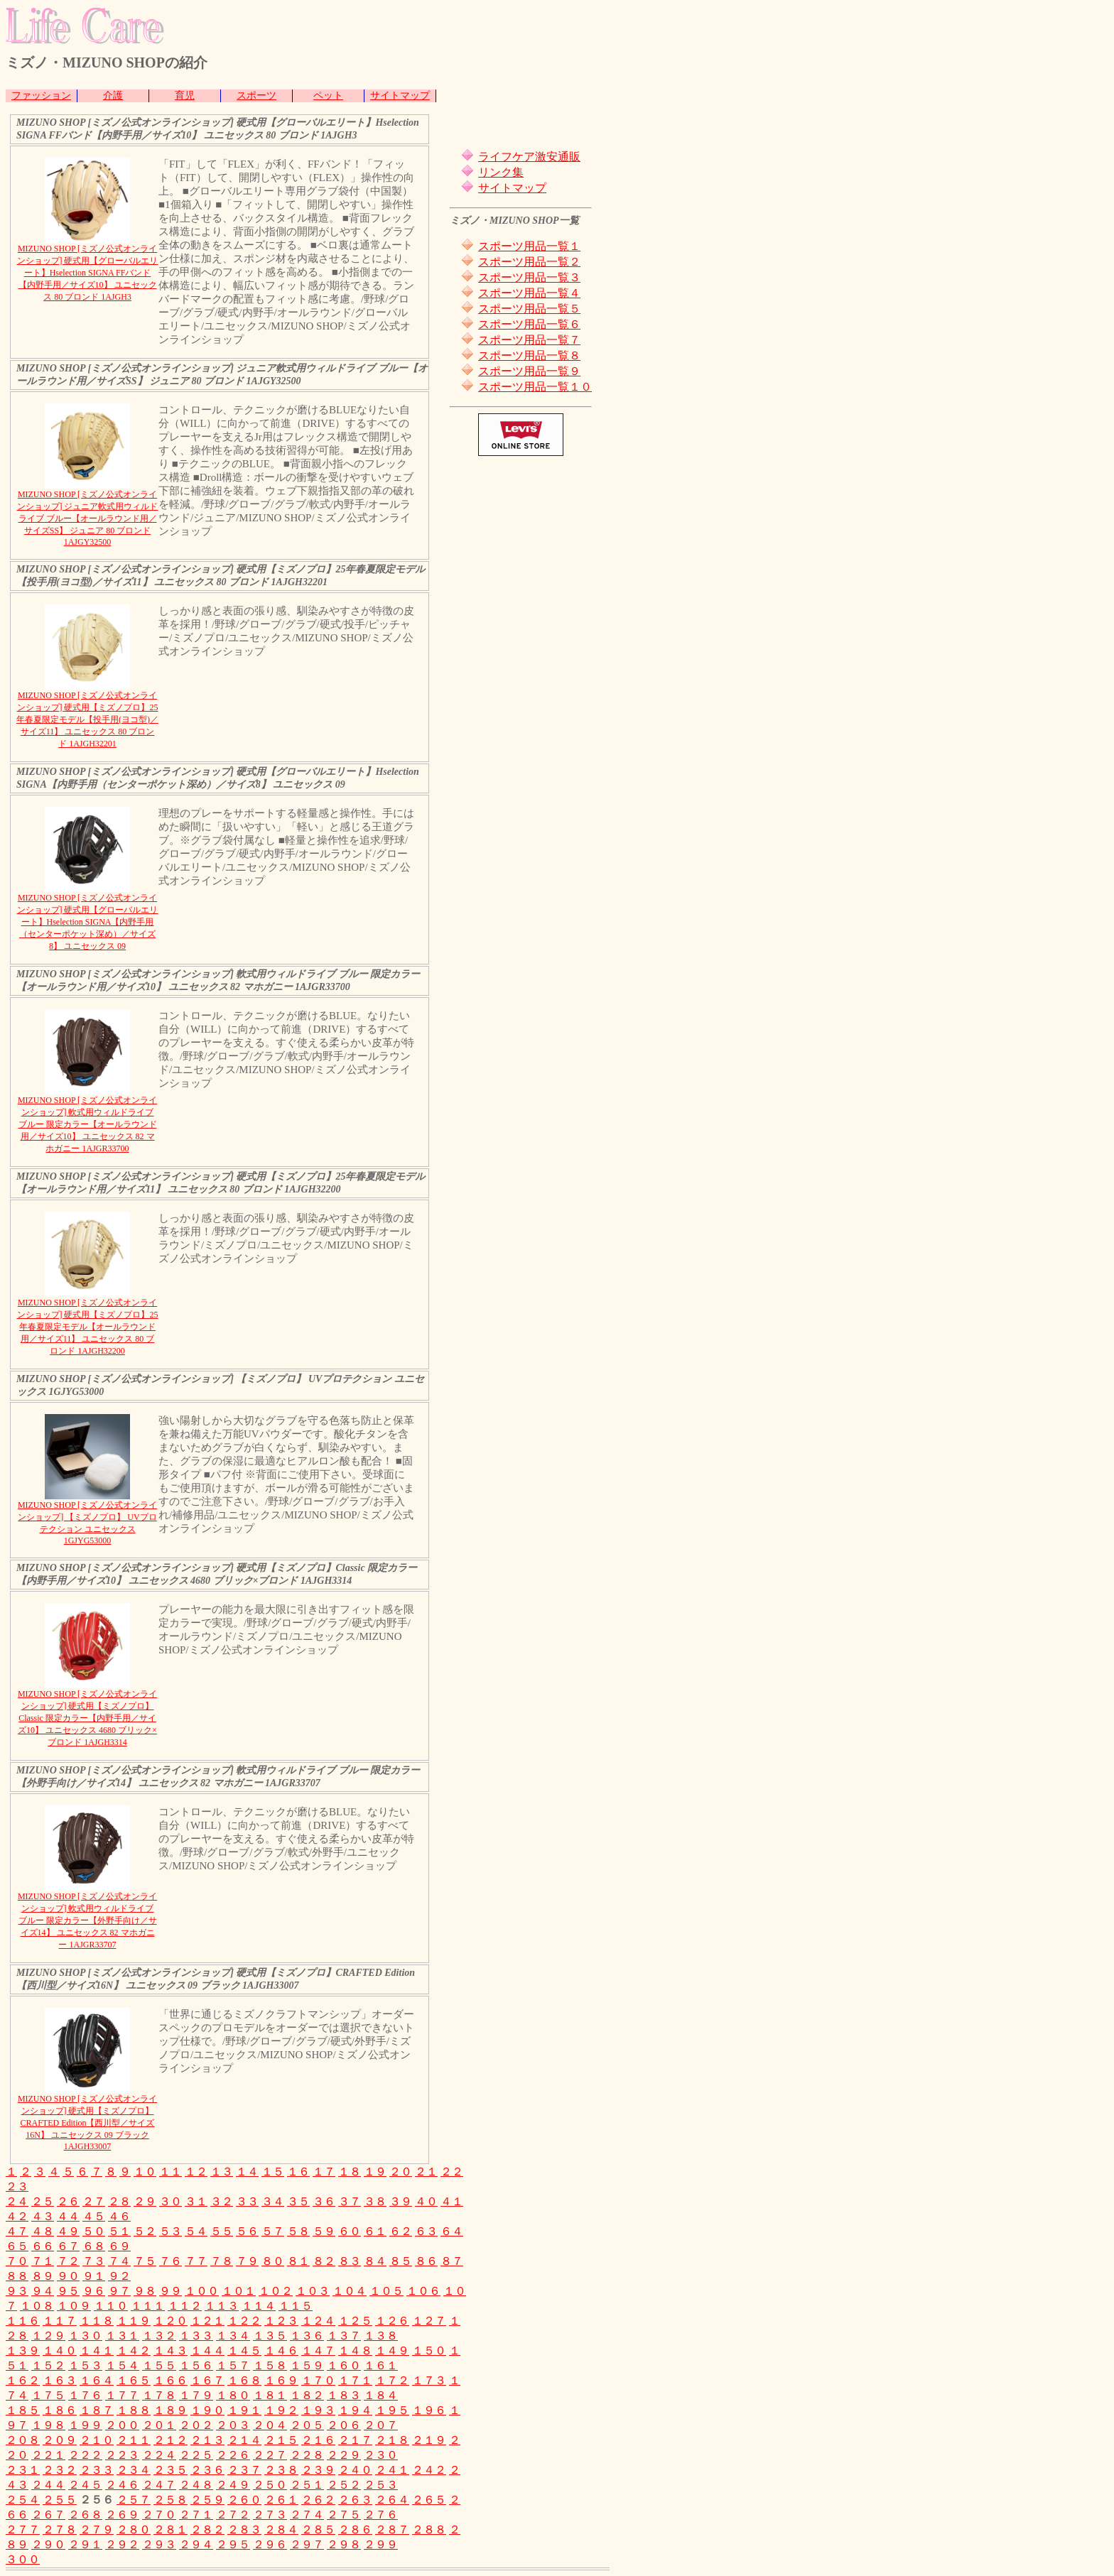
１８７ (97, 2410)
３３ (247, 2201)
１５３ (85, 2365)
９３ (17, 2291)
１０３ (313, 2291)
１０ (145, 2171)
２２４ (159, 2455)
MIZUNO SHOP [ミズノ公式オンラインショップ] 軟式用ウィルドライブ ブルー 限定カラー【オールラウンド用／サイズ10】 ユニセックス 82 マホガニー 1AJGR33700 (87, 1124)
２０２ (196, 2425)
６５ (17, 2246)
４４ (68, 2216)
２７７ (23, 2529)
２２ (451, 2171)
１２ (196, 2171)
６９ (119, 2246)
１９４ (355, 2410)
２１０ (97, 2440)
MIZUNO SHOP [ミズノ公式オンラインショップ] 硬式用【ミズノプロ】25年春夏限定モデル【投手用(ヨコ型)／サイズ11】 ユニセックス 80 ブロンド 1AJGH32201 (87, 719)
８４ (375, 2261)
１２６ (392, 2321)
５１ (119, 2231)
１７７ (122, 2395)
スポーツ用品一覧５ (529, 309)
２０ (400, 2171)
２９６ (270, 2544)
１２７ (429, 2321)
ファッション (41, 95)
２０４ (270, 2425)
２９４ (196, 2544)
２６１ (281, 2500)
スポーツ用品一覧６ (529, 324)
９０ (68, 2276)
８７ (451, 2261)
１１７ (60, 2321)
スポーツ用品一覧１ (529, 246)
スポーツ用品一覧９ (529, 371)
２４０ (355, 2470)
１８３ (344, 2395)
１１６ (23, 2321)
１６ (298, 2171)
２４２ (429, 2470)
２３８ (281, 2470)
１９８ (48, 2425)
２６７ (48, 2515)
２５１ (307, 2485)
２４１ (392, 2470)
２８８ (429, 2529)
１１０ (111, 2306)
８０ (272, 2261)
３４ (272, 2201)
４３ (42, 2216)
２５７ (134, 2500)
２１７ (355, 2440)
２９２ (122, 2544)
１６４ (97, 2380)
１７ (324, 2171)
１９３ (318, 2410)
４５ (93, 2216)
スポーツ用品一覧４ (529, 293)
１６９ (281, 2380)
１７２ (392, 2380)
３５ (298, 2201)
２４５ (85, 2485)
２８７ (392, 2529)
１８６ (60, 2410)
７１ (42, 2261)
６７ (68, 2246)
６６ (42, 2246)
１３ (221, 2171)
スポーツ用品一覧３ (529, 277)
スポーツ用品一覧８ (529, 355)
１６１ (381, 2365)
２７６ (381, 2515)
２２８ (307, 2455)
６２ (400, 2231)
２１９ (429, 2440)
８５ (400, 2261)
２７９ (97, 2529)
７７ (196, 2261)
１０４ (349, 2291)
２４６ (122, 2485)
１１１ (148, 2306)
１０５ (386, 2291)
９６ (93, 2291)
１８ (349, 2171)
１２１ (207, 2321)
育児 (185, 95)
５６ (247, 2231)
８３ (349, 2261)
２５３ (381, 2485)
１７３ (429, 2380)
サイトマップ (400, 95)
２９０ (48, 2544)
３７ (349, 2201)
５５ (221, 2231)
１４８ (355, 2350)
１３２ (159, 2336)
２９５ (233, 2544)
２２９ (344, 2455)
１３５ (270, 2336)
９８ (145, 2291)
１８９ (170, 2410)
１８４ (381, 2395)
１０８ (37, 2306)
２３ (17, 2186)
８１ (298, 2261)
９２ (119, 2276)
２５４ (23, 2500)
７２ (68, 2261)
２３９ (318, 2470)
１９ (375, 2171)
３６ (324, 2201)
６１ (375, 2231)
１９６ (429, 2410)
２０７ (381, 2425)
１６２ (23, 2380)
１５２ (48, 2365)
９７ (119, 2291)
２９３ (159, 2544)
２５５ (60, 2500)
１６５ (134, 2380)
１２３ (281, 2321)
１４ (247, 2171)
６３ (426, 2231)
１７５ (48, 2395)
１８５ (23, 2410)
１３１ (122, 2336)
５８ (298, 2231)
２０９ (60, 2440)
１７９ (196, 2395)
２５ (42, 2201)
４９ (68, 2231)
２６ (68, 2201)
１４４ (207, 2350)
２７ (93, 2201)
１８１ (270, 2395)
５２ (145, 2231)
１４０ (60, 2350)
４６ (119, 2216)
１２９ (48, 2336)
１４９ (392, 2350)
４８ (42, 2231)
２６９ (122, 2515)
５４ (196, 2231)
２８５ (318, 2529)
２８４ (281, 2529)
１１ (170, 2171)
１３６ (307, 2336)
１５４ (122, 2365)
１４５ (244, 2350)
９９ (170, 2291)
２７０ (159, 2515)
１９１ (244, 2410)
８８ (17, 2276)
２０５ (307, 2425)
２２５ (196, 2455)
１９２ (281, 2410)
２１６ (318, 2440)
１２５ (355, 2321)
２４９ (233, 2485)
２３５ (170, 2470)
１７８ (159, 2395)
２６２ (318, 2500)
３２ (221, 2201)
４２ (17, 2216)
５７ (272, 2231)
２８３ (244, 2529)
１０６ (423, 2291)
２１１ (134, 2440)
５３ (170, 2231)
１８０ (233, 2395)
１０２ (276, 2291)
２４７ (159, 2485)
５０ (93, 2231)
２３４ (134, 2470)
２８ (119, 2201)
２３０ (381, 2455)
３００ (23, 2559)
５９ (324, 2231)
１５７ (233, 2365)
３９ (400, 2201)
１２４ (318, 2321)
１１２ (185, 2306)
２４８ (196, 2485)
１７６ (85, 2395)
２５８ (170, 2500)
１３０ (85, 2336)
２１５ (281, 2440)
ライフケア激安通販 (529, 157)
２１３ (207, 2440)
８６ (426, 2261)
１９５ (392, 2410)
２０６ (344, 2425)
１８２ (307, 2395)
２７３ (270, 2515)
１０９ (74, 2306)
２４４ (48, 2485)
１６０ (344, 2365)
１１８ (97, 2321)
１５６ (196, 2365)
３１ (196, 2201)
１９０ (207, 2410)
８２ (324, 2261)
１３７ (344, 2336)
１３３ (196, 2336)
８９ (42, 2276)
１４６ (281, 2350)
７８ (221, 2261)
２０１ (159, 2425)
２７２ (233, 2515)
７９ (247, 2261)
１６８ (244, 2380)
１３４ (233, 2336)
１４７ (318, 2350)
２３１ (23, 2470)
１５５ (159, 2365)
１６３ (60, 2380)
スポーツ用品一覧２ (529, 262)
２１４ (244, 2440)
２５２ (344, 2485)
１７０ (318, 2380)
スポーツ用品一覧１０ (535, 387)
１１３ (222, 2306)
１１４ (259, 2306)
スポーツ (256, 95)
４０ (426, 2201)
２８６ (355, 2529)
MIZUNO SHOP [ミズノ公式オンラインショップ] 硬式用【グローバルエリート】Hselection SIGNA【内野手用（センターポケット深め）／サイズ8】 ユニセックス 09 (87, 922)
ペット (328, 95)
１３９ (23, 2350)
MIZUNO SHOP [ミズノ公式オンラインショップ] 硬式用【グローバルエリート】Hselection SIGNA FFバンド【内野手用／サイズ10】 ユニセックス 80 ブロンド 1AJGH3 (87, 273)
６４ (451, 2231)
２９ (145, 2201)
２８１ (170, 2529)
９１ (93, 2276)
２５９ (207, 2500)
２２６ (233, 2455)
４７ (17, 2231)
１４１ (97, 2350)
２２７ (270, 2455)
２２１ (48, 2455)
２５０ (270, 2485)
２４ (17, 2201)
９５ (68, 2291)
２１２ (170, 2440)
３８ (375, 2201)
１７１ (355, 2380)
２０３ (233, 2425)
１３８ (381, 2336)
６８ (93, 2246)
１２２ (244, 2321)
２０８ (23, 2440)
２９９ (381, 2544)
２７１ (196, 2515)
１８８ (134, 2410)
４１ (451, 2201)
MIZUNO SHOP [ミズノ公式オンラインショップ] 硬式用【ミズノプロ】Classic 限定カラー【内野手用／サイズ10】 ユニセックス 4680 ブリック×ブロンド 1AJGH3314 (87, 1718)
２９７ (307, 2544)
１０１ (239, 2291)
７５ (145, 2261)
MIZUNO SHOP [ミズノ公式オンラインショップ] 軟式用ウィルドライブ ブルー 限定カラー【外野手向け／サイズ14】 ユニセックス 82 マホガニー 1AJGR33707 (87, 1920)
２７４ (307, 2515)
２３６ (207, 2470)
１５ (272, 2171)
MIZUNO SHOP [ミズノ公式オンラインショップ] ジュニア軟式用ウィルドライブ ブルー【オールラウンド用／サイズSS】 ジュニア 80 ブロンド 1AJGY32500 (87, 518)
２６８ (85, 2515)
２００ (122, 2425)
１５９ (307, 2365)
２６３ (355, 2500)
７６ (170, 2261)
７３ (93, 2261)
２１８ (392, 2440)
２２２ (85, 2455)
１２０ (170, 2321)
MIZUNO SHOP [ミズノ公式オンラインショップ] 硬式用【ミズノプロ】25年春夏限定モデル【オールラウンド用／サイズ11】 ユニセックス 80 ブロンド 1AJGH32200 (87, 1327)
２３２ (60, 2470)
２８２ (207, 2529)
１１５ (295, 2306)
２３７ (244, 2470)
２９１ (85, 2544)
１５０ (429, 2350)
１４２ (134, 2350)
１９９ (85, 2425)
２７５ (344, 2515)
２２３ (122, 2455)
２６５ (429, 2500)
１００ (202, 2291)
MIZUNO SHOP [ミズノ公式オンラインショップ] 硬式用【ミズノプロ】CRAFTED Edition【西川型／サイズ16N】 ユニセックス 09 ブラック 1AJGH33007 (87, 2122)
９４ (42, 2291)
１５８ (270, 2365)
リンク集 (501, 172)
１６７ (207, 2380)
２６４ (392, 2500)
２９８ (344, 2544)
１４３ (170, 2350)
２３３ (97, 2470)
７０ (17, 2261)
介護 (113, 95)
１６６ (170, 2380)
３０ (170, 2201)
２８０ (134, 2529)
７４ (119, 2261)
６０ (349, 2231)
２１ (426, 2171)
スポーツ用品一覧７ (529, 340)
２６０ (244, 2500)
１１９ (134, 2321)
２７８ (60, 2529)
